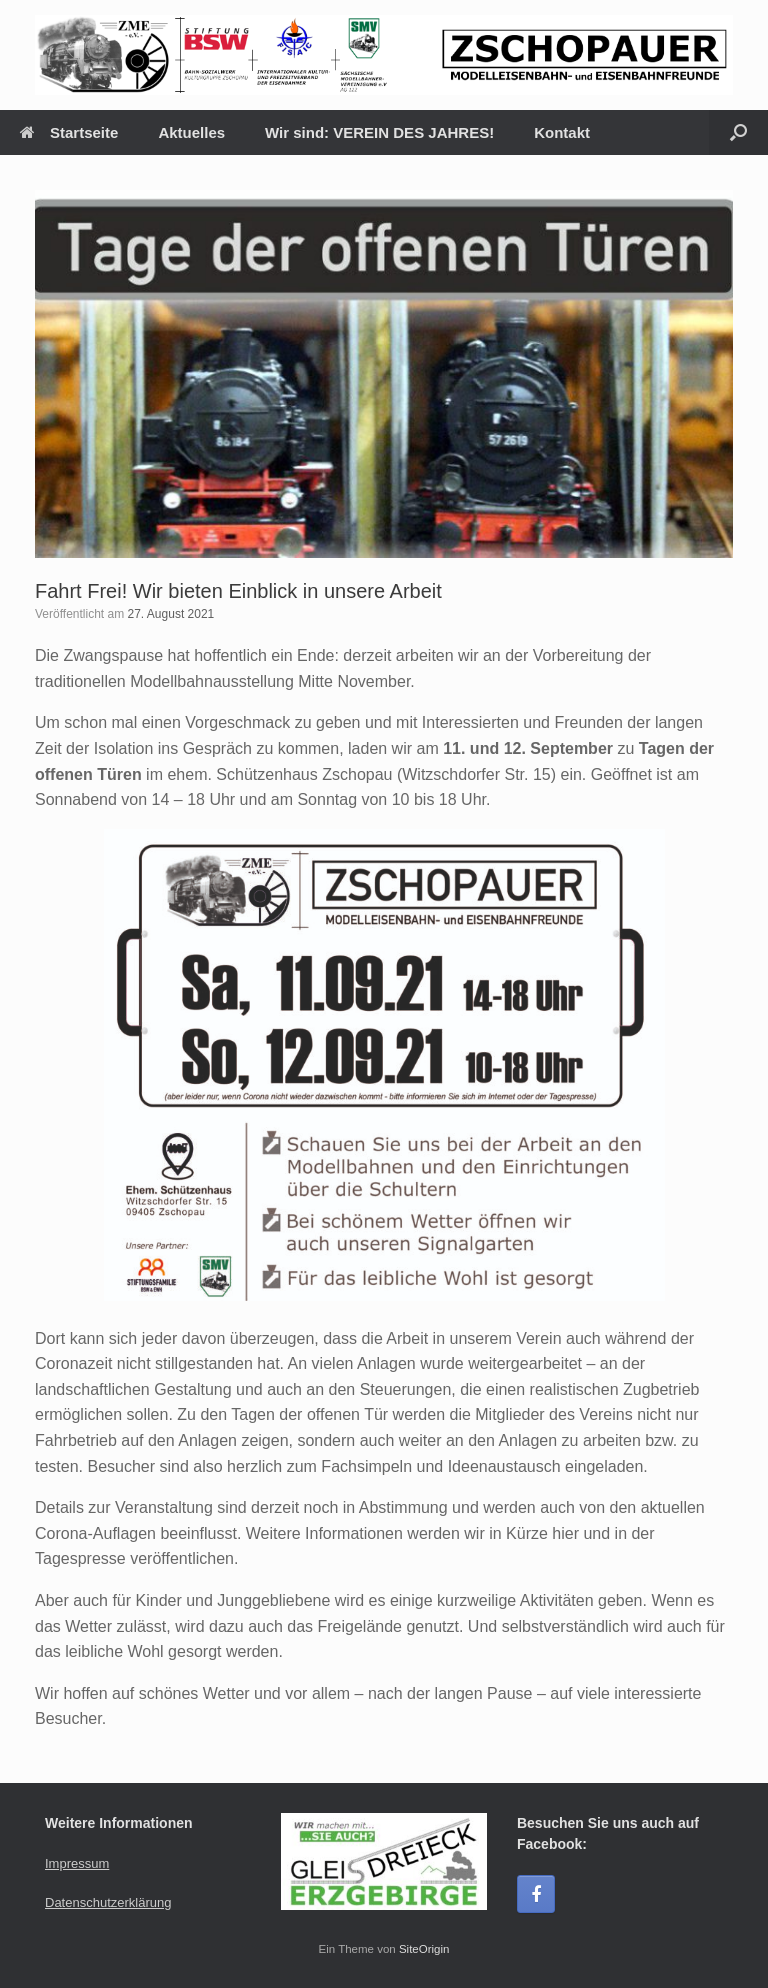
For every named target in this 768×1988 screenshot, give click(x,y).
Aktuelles (191, 132)
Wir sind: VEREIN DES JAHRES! (379, 132)
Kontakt (562, 132)
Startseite (69, 132)
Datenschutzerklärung (108, 1902)
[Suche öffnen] (738, 132)
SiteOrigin (424, 1949)
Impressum (77, 1863)
